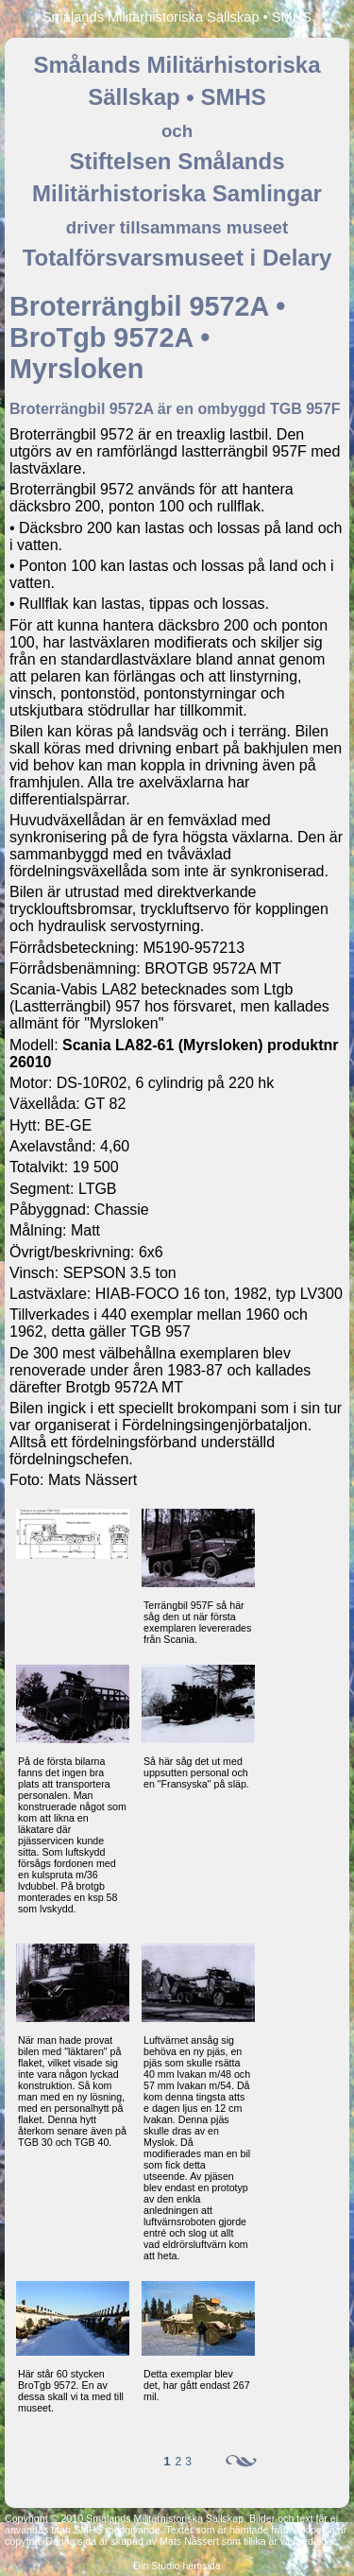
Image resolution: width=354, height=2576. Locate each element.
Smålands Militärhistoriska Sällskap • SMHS (177, 17)
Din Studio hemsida (176, 2565)
